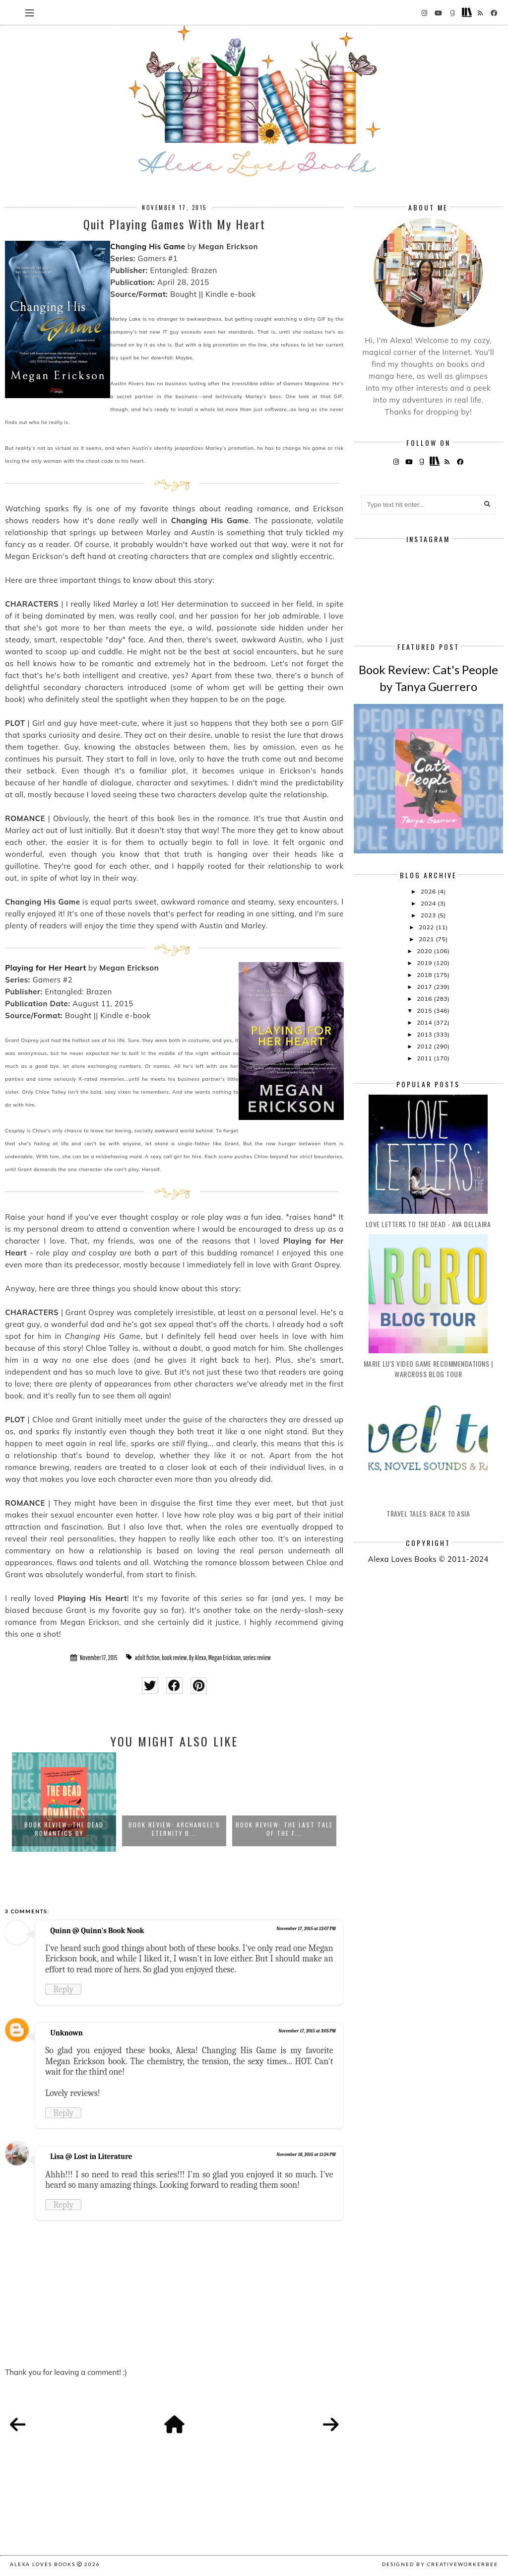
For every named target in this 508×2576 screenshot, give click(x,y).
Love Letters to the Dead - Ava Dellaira (428, 1224)
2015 (425, 1010)
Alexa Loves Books (42, 2564)
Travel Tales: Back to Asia (428, 1513)
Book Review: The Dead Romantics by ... (64, 1828)
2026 (429, 891)
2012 (425, 1046)
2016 (425, 998)
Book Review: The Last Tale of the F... (284, 1828)
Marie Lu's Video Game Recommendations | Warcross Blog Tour (428, 1368)
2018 (425, 974)
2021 (427, 939)
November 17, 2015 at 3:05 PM (306, 2030)
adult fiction (147, 1658)
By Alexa (197, 1658)
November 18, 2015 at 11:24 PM (306, 2154)
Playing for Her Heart (45, 968)
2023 (429, 915)
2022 (427, 927)
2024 (429, 903)
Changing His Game (147, 246)
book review (174, 1658)
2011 (425, 1058)
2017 (425, 986)
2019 (425, 963)
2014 (425, 1022)
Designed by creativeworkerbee (440, 2564)
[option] (64, 1802)
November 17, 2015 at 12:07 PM (305, 1928)
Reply (63, 1989)
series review (256, 1658)
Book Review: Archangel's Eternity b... (174, 1828)
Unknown (66, 2032)
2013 (425, 1034)
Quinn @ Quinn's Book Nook (97, 1930)
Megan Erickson (224, 1658)
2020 (425, 951)
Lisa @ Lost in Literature (91, 2156)
